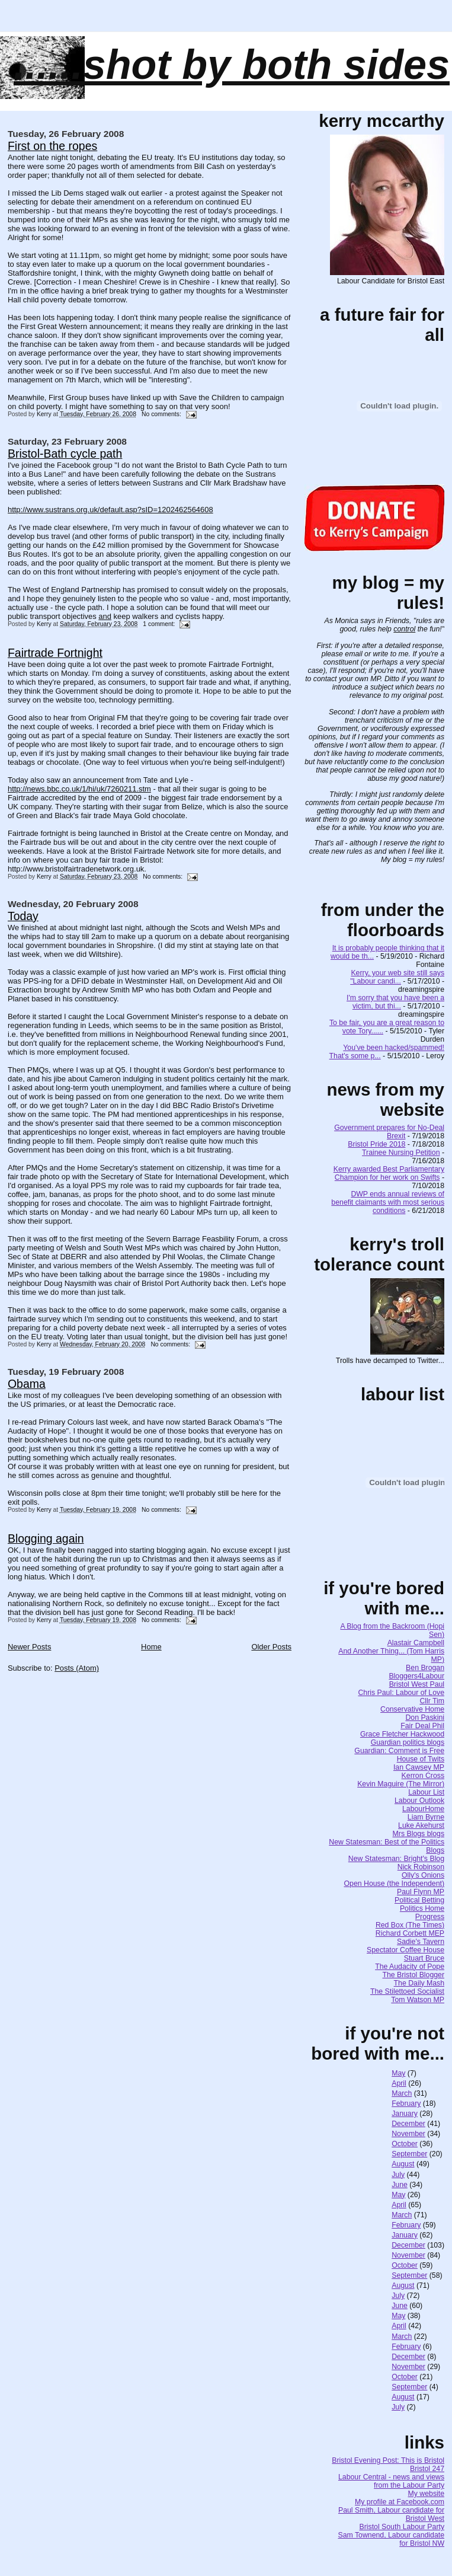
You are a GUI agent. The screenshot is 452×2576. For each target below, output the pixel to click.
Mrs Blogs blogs (418, 1834)
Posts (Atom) (77, 1668)
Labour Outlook (419, 1800)
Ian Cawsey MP (418, 1767)
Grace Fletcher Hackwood (402, 1734)
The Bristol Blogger (413, 1975)
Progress (429, 1917)
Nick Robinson (420, 1867)
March (402, 2093)
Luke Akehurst (421, 1825)
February (406, 2103)
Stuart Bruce (424, 1958)
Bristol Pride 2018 (376, 1144)
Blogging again (46, 1538)
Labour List (426, 1792)
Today (23, 915)
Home (151, 1646)
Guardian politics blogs (407, 1742)
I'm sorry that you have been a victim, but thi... (395, 1002)
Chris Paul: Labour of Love (401, 1692)
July (398, 2174)
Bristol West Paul (416, 1684)
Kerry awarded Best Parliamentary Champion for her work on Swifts (389, 1173)
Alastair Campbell (415, 1643)
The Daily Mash (419, 1983)
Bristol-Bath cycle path (65, 453)
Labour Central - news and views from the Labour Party (391, 2481)
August (403, 2164)
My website (426, 2493)
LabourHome (423, 1809)
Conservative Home (412, 1709)
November (408, 2134)
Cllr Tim (431, 1701)
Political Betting (419, 1900)
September (409, 2154)
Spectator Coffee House (405, 1950)
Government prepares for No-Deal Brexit (389, 1131)
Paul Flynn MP (420, 1892)
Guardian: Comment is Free (399, 1751)
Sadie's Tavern (420, 1941)
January (405, 2113)
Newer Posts (29, 1646)
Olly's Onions (423, 1875)
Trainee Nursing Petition (401, 1152)
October (405, 2144)
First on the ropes (52, 145)
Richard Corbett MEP (410, 1933)
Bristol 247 (427, 2469)
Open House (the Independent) (394, 1883)
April (399, 2083)
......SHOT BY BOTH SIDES (232, 65)
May (398, 2073)
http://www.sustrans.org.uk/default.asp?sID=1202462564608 (110, 509)
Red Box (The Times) (410, 1925)
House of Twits (420, 1759)
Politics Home (422, 1908)
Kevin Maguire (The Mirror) (400, 1784)
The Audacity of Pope (409, 1966)
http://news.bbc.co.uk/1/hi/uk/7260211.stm (79, 788)
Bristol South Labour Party (402, 2527)
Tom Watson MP (417, 2000)
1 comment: (160, 624)
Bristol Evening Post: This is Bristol (388, 2460)
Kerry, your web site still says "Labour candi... (397, 977)
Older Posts (271, 1646)
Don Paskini (424, 1717)
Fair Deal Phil (422, 1726)
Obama (27, 1383)
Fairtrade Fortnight (55, 652)
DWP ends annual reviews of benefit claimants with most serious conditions (387, 1202)
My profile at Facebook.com (399, 2502)
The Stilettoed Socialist (407, 1991)
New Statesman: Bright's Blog (396, 1858)
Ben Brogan (425, 1668)
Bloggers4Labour (416, 1676)
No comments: (162, 414)
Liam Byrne (426, 1817)
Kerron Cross (423, 1775)
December (408, 2123)
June (400, 2185)
